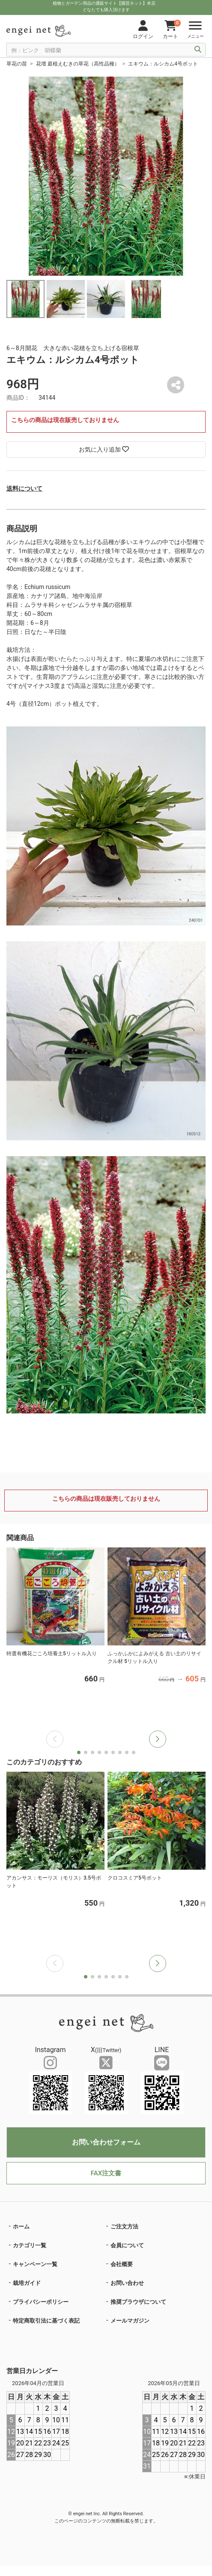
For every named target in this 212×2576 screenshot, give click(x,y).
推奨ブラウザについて (138, 2302)
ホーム (21, 2226)
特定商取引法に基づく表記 (46, 2320)
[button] (157, 1739)
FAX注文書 (106, 2173)
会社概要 (121, 2264)
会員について (127, 2245)
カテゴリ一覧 (29, 2245)
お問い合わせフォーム (106, 2142)
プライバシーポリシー (41, 2302)
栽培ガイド (27, 2283)
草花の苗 (16, 64)
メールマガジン (129, 2320)
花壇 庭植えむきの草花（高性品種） (77, 64)
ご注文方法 (124, 2226)
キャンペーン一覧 (35, 2264)
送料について (24, 488)
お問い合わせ (127, 2283)
